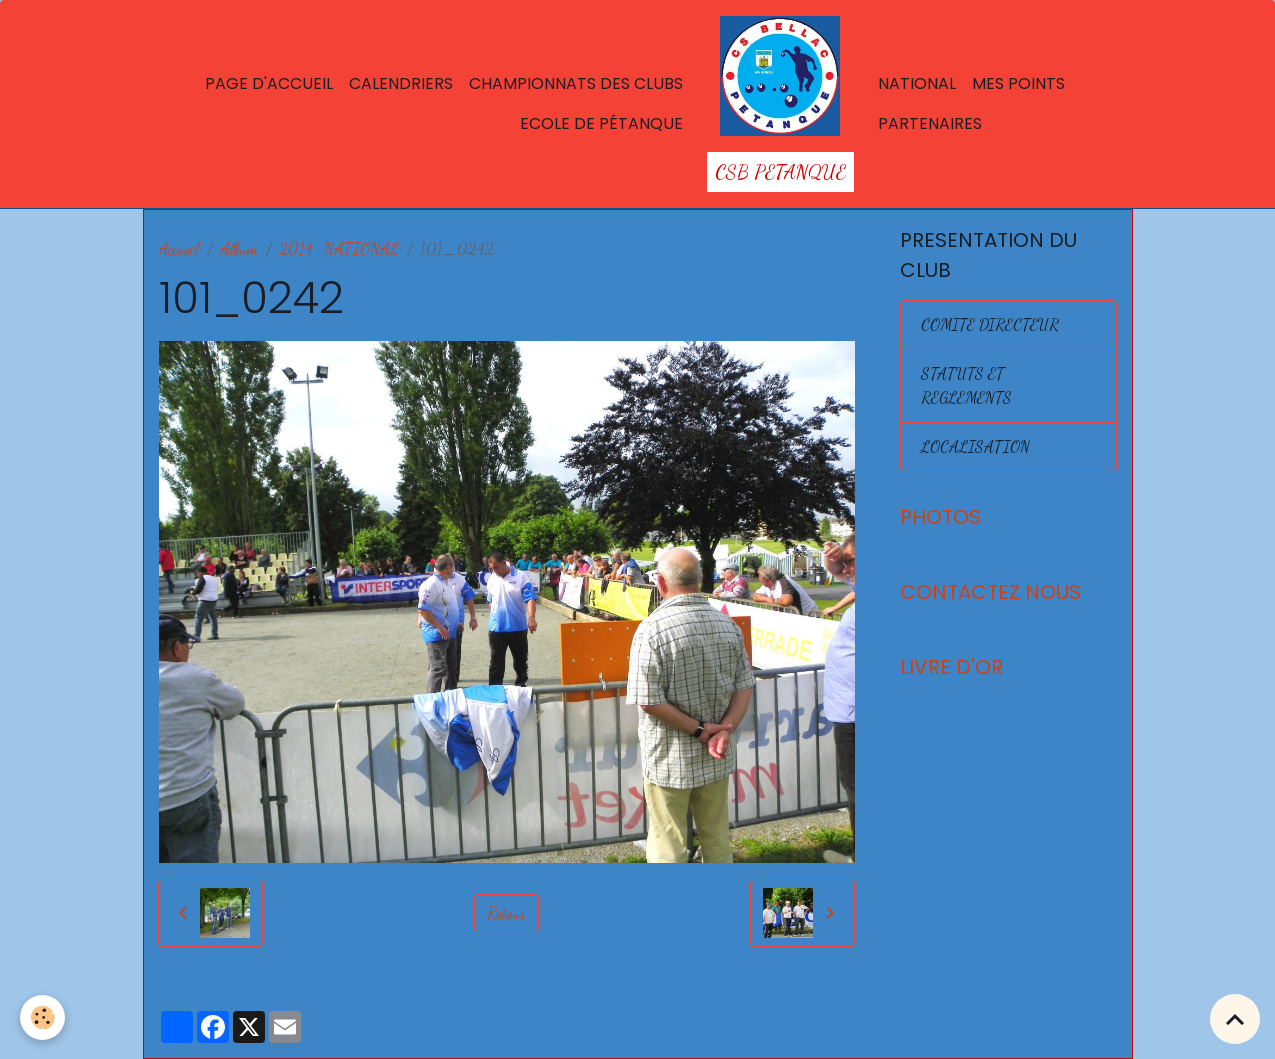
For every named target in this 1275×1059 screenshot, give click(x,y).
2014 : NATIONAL (339, 248)
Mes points (1018, 83)
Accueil (179, 248)
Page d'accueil (269, 83)
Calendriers (401, 83)
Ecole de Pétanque (601, 123)
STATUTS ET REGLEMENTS (966, 385)
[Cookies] (42, 1017)
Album (239, 248)
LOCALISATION (975, 446)
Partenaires (930, 123)
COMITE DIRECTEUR (990, 324)
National (917, 83)
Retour (506, 912)
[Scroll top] (1235, 1019)
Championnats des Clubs (576, 83)
